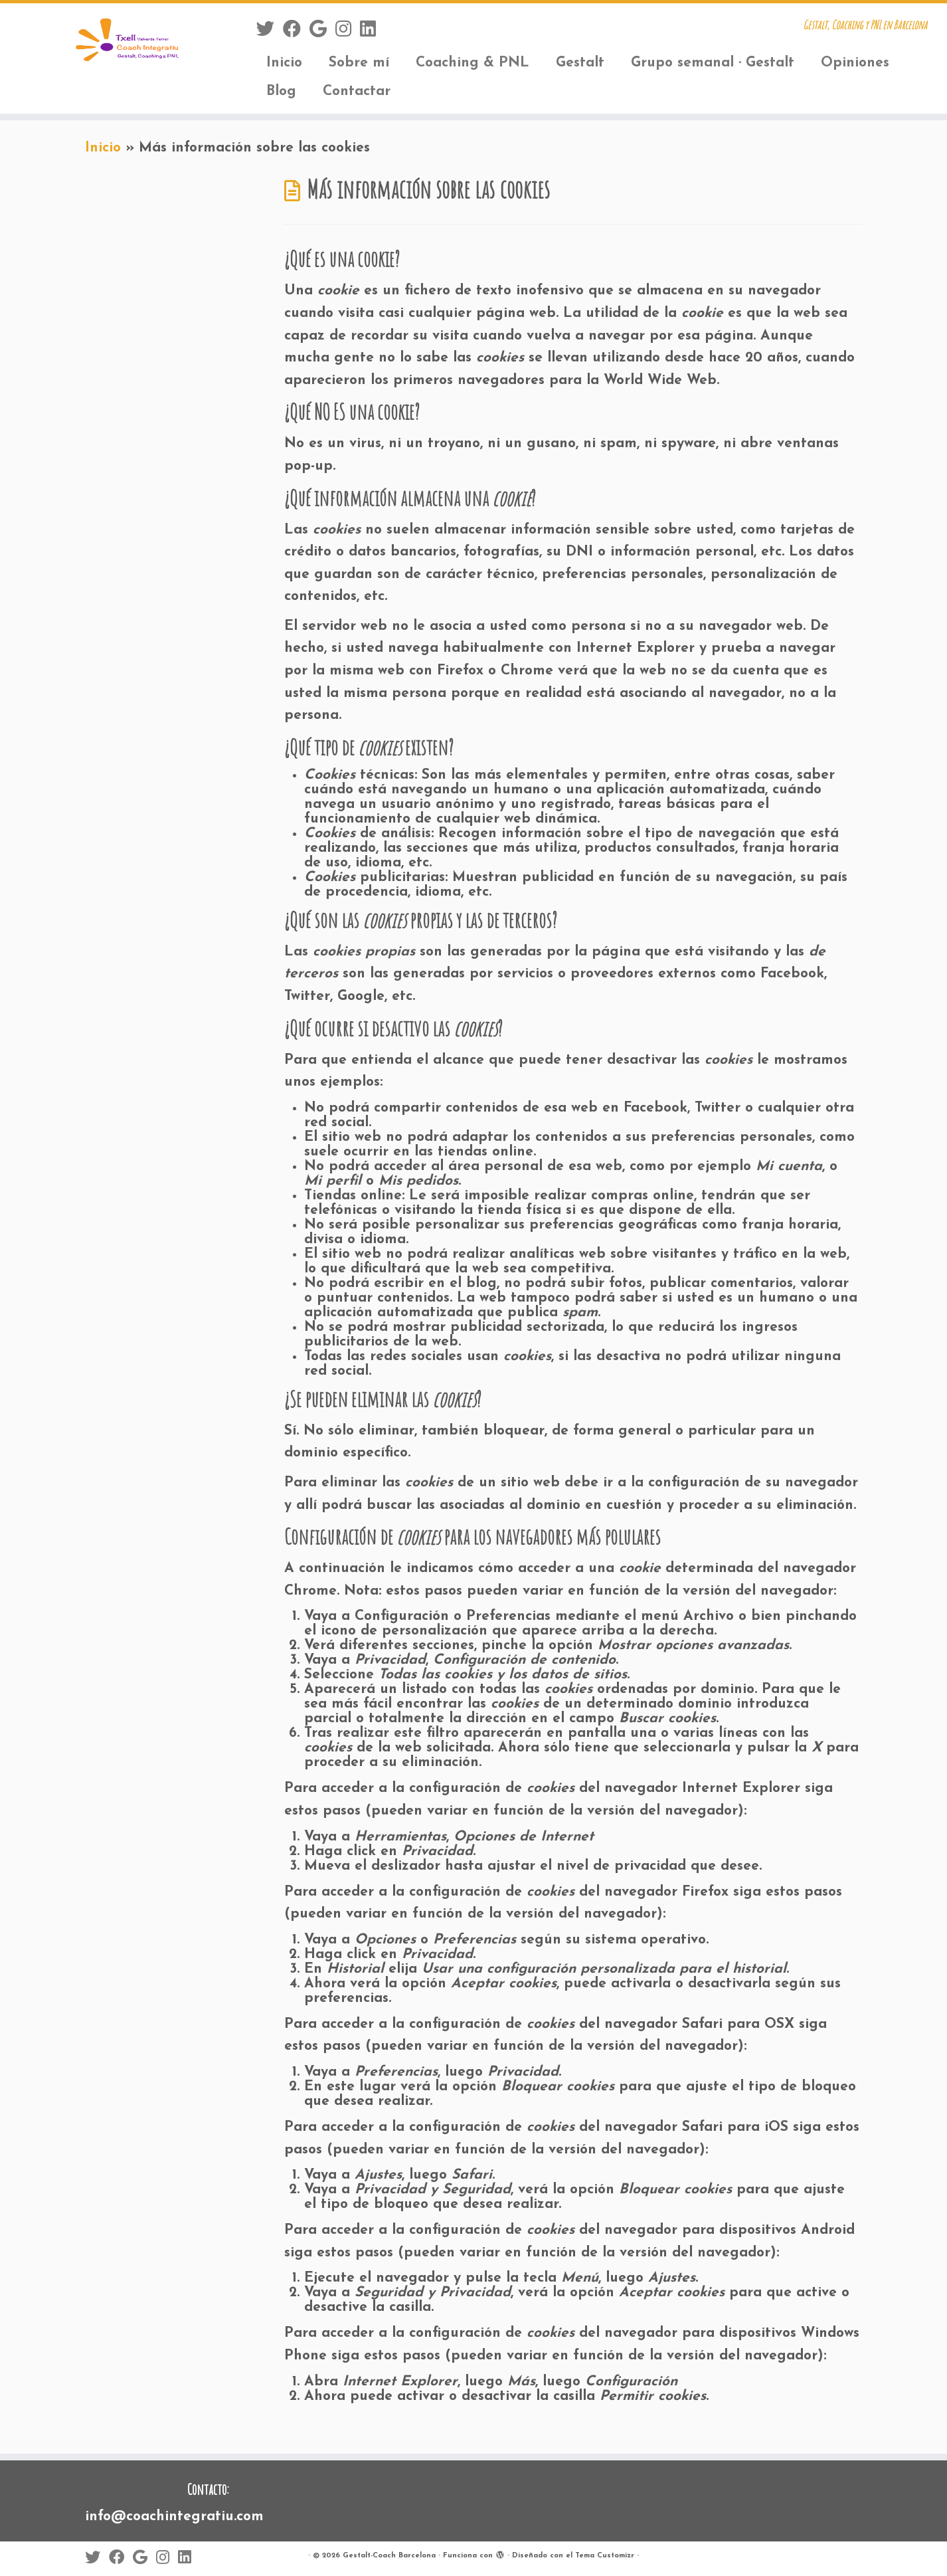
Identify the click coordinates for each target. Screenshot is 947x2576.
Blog (281, 91)
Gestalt (580, 63)
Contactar (356, 91)
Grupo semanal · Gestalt (712, 63)
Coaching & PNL (472, 63)
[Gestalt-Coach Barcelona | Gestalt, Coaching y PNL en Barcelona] (109, 43)
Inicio (284, 63)
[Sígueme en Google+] (322, 31)
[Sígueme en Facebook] (296, 31)
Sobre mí (359, 63)
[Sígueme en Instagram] (347, 31)
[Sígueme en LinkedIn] (372, 31)
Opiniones (855, 63)
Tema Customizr (604, 2555)
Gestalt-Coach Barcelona (389, 2555)
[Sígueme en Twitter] (269, 31)
